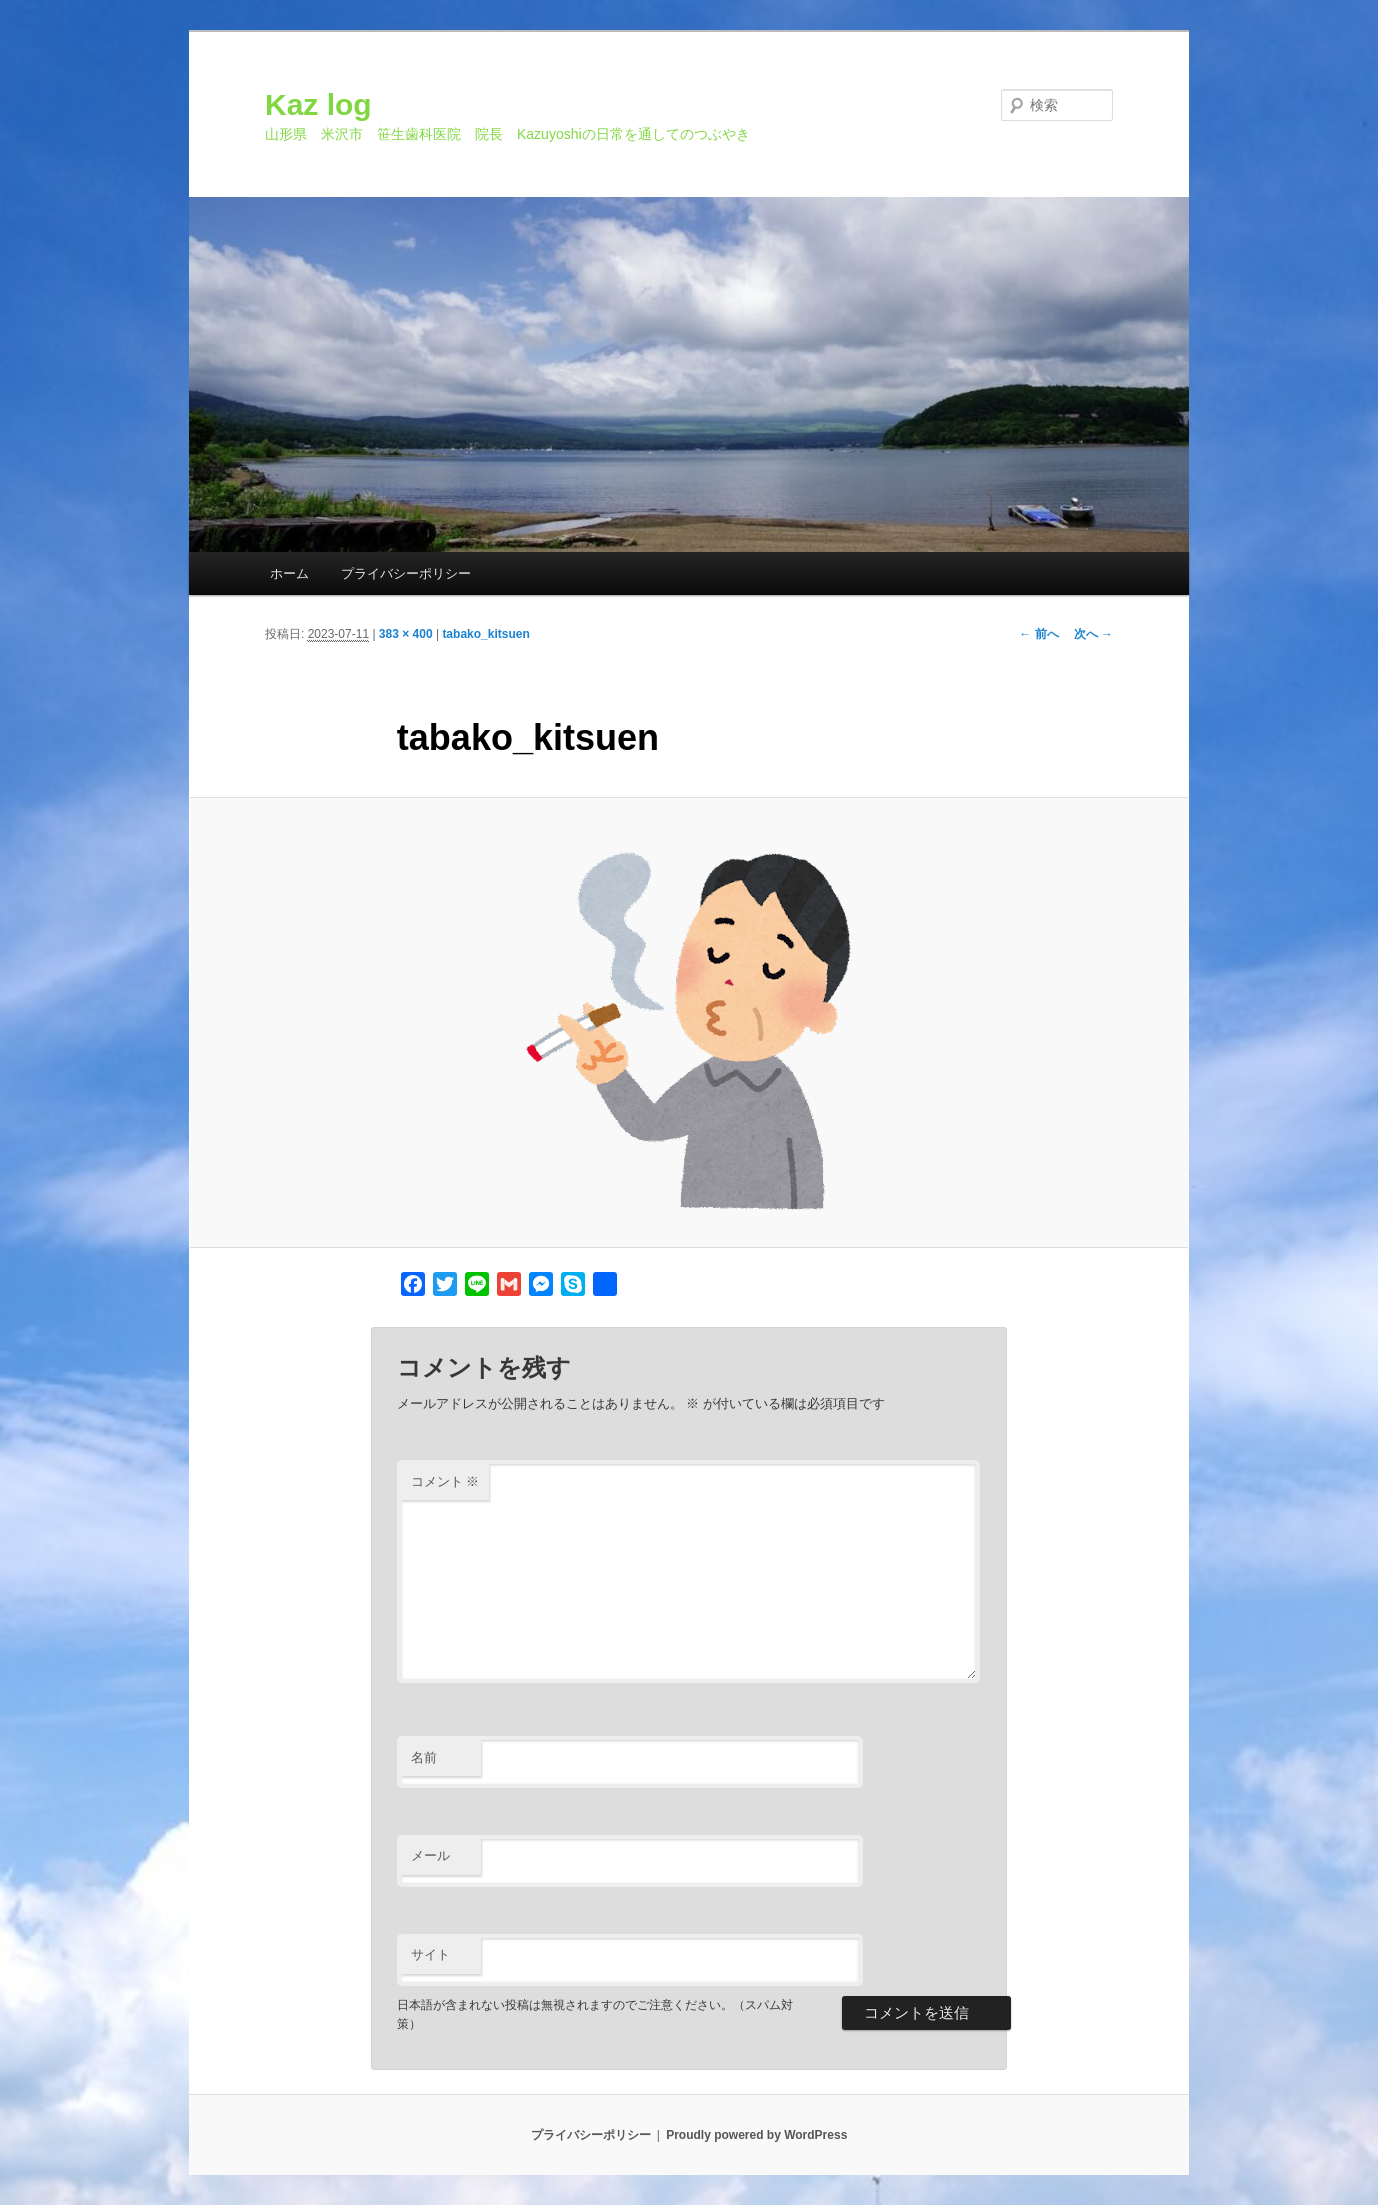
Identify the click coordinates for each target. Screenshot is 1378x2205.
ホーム (289, 573)
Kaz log (318, 104)
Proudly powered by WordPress (756, 2135)
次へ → (1093, 634)
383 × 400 (406, 634)
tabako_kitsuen (485, 634)
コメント (445, 1481)
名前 (424, 1757)
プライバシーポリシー (406, 573)
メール (430, 1855)
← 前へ (1038, 634)
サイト (430, 1954)
